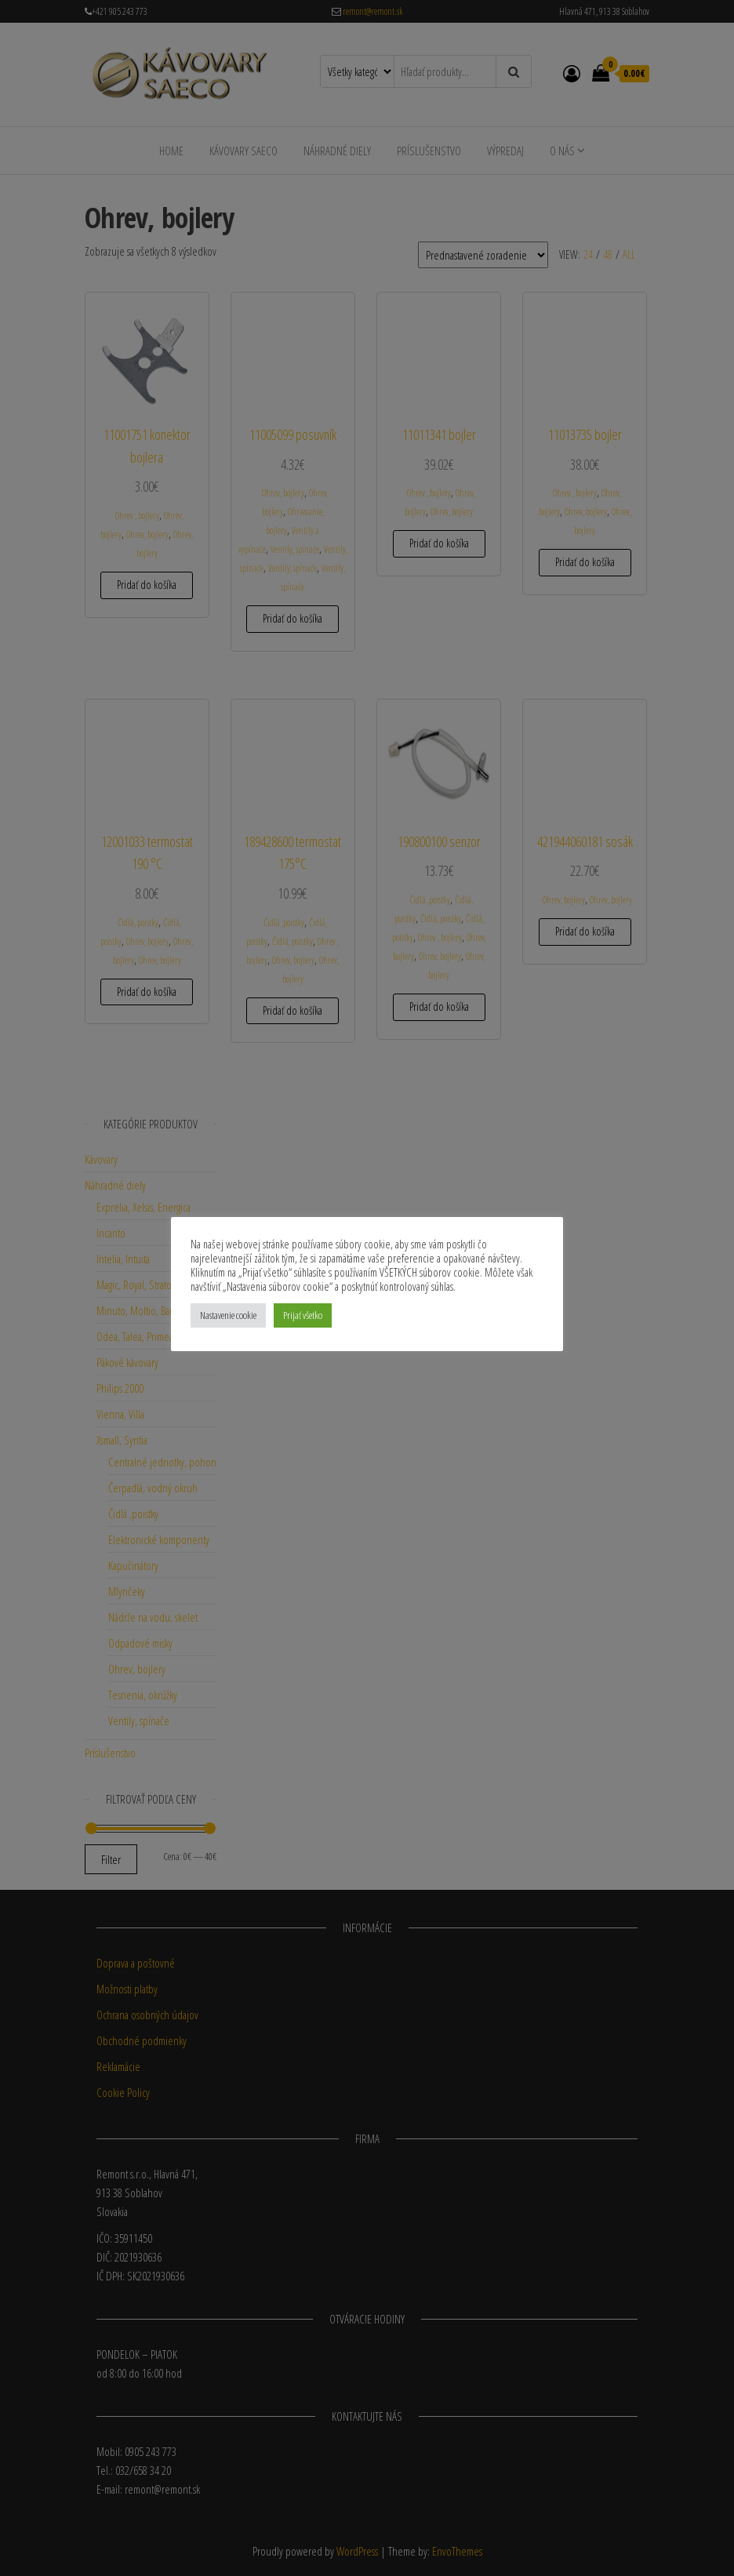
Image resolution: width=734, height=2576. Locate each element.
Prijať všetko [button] (302, 1315)
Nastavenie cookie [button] (228, 1315)
